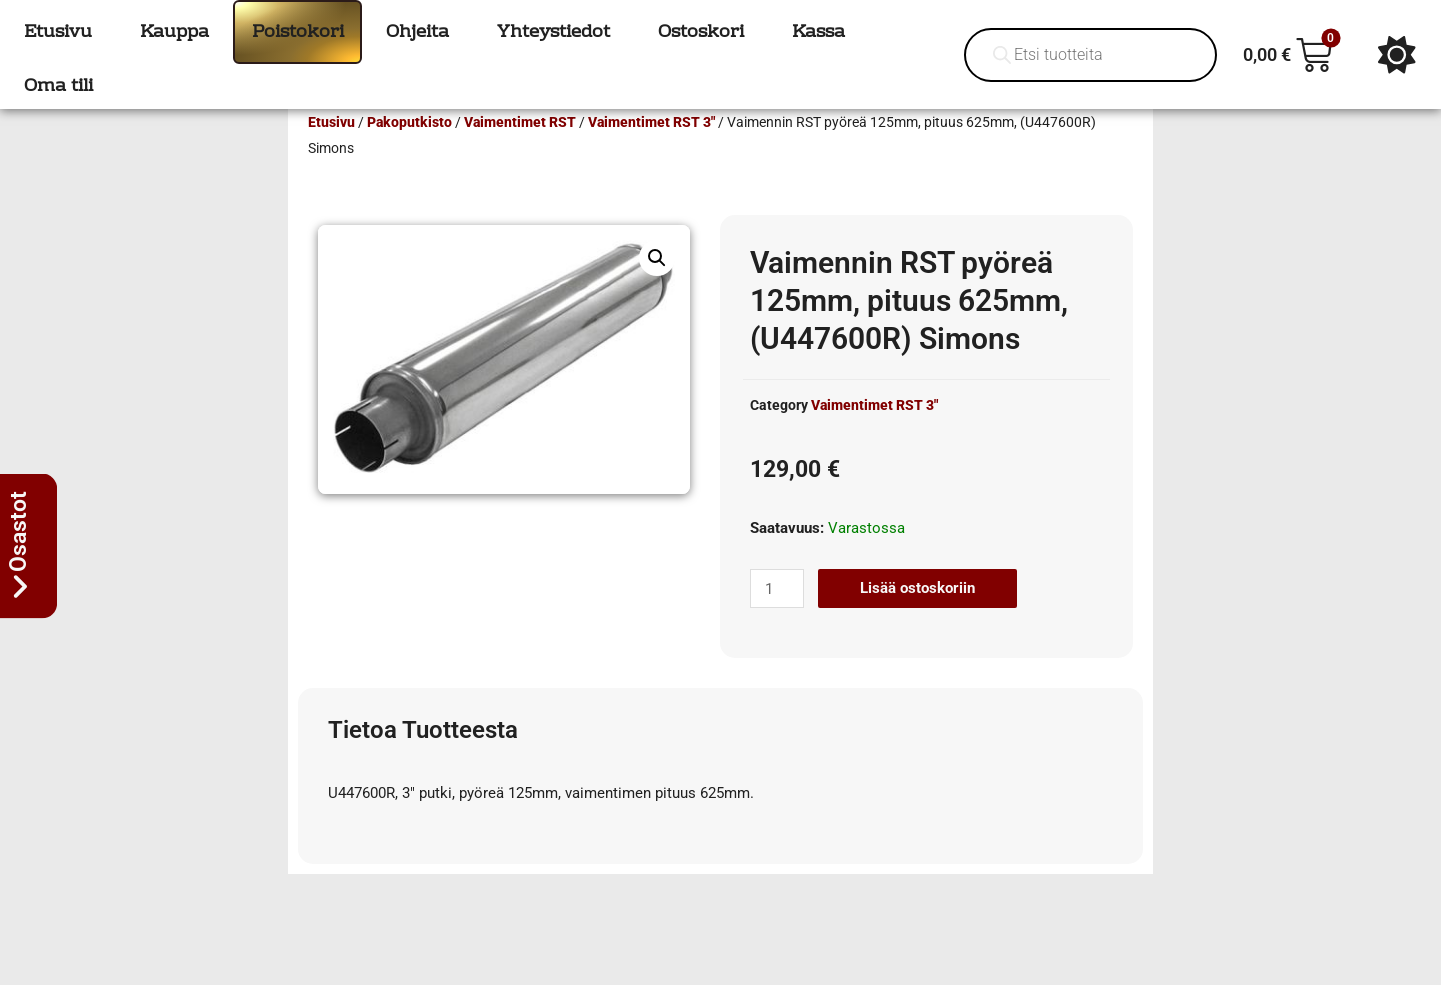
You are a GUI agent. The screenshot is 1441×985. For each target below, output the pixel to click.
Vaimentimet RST (520, 151)
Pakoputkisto (409, 151)
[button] (657, 287)
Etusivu (331, 151)
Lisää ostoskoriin (917, 617)
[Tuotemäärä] (777, 617)
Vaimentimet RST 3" (651, 151)
